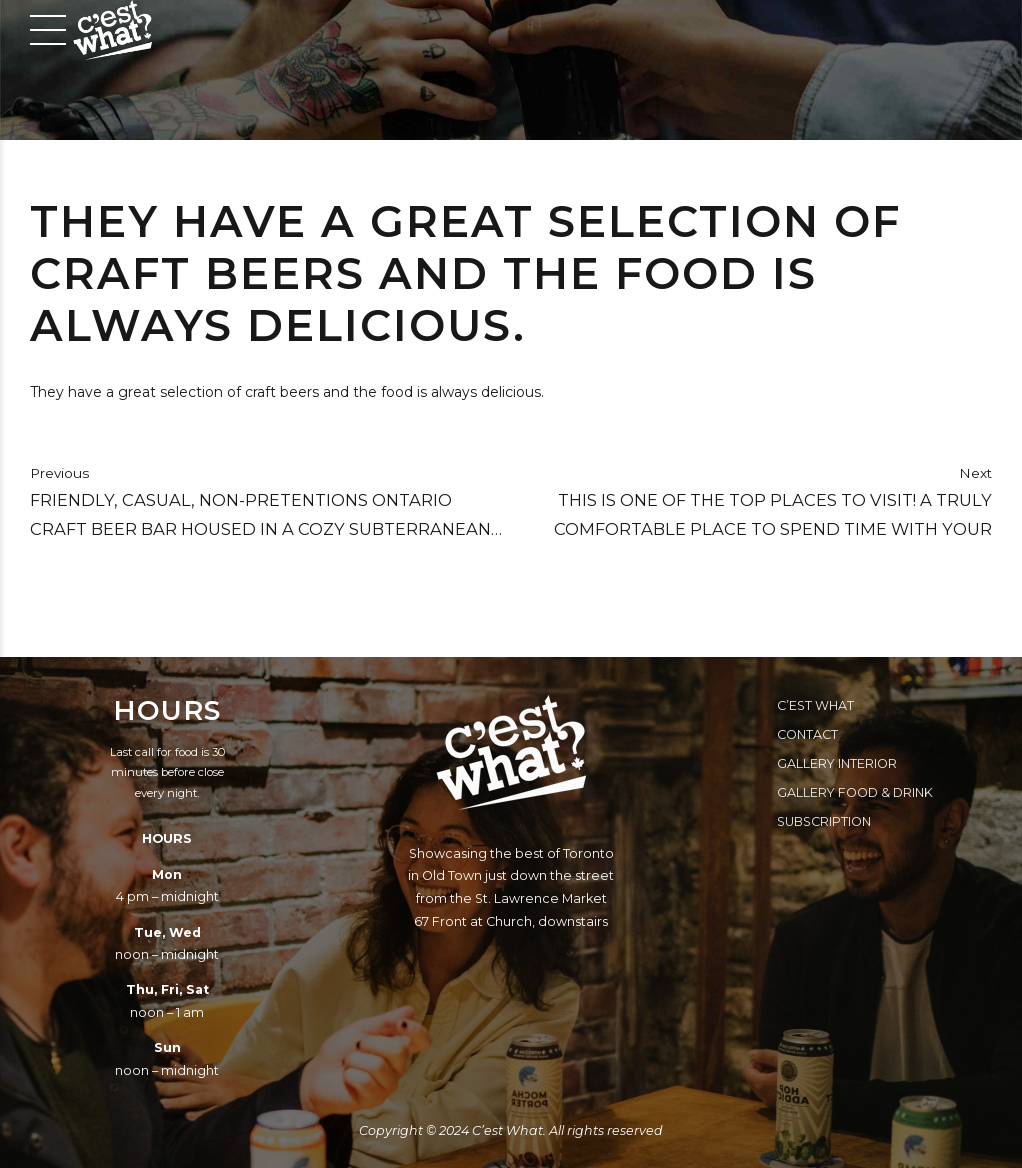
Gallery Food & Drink (855, 792)
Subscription (824, 821)
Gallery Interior (837, 763)
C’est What (815, 705)
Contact (807, 734)
